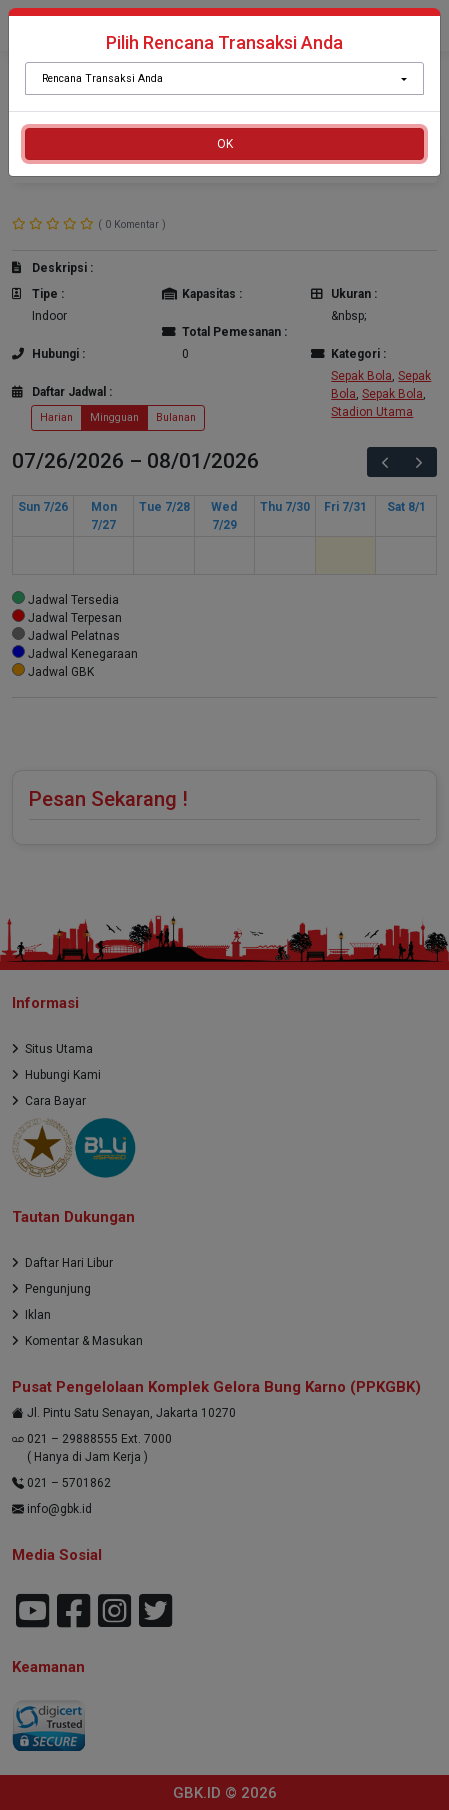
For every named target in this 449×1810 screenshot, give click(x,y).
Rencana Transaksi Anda (102, 78)
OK (225, 144)
